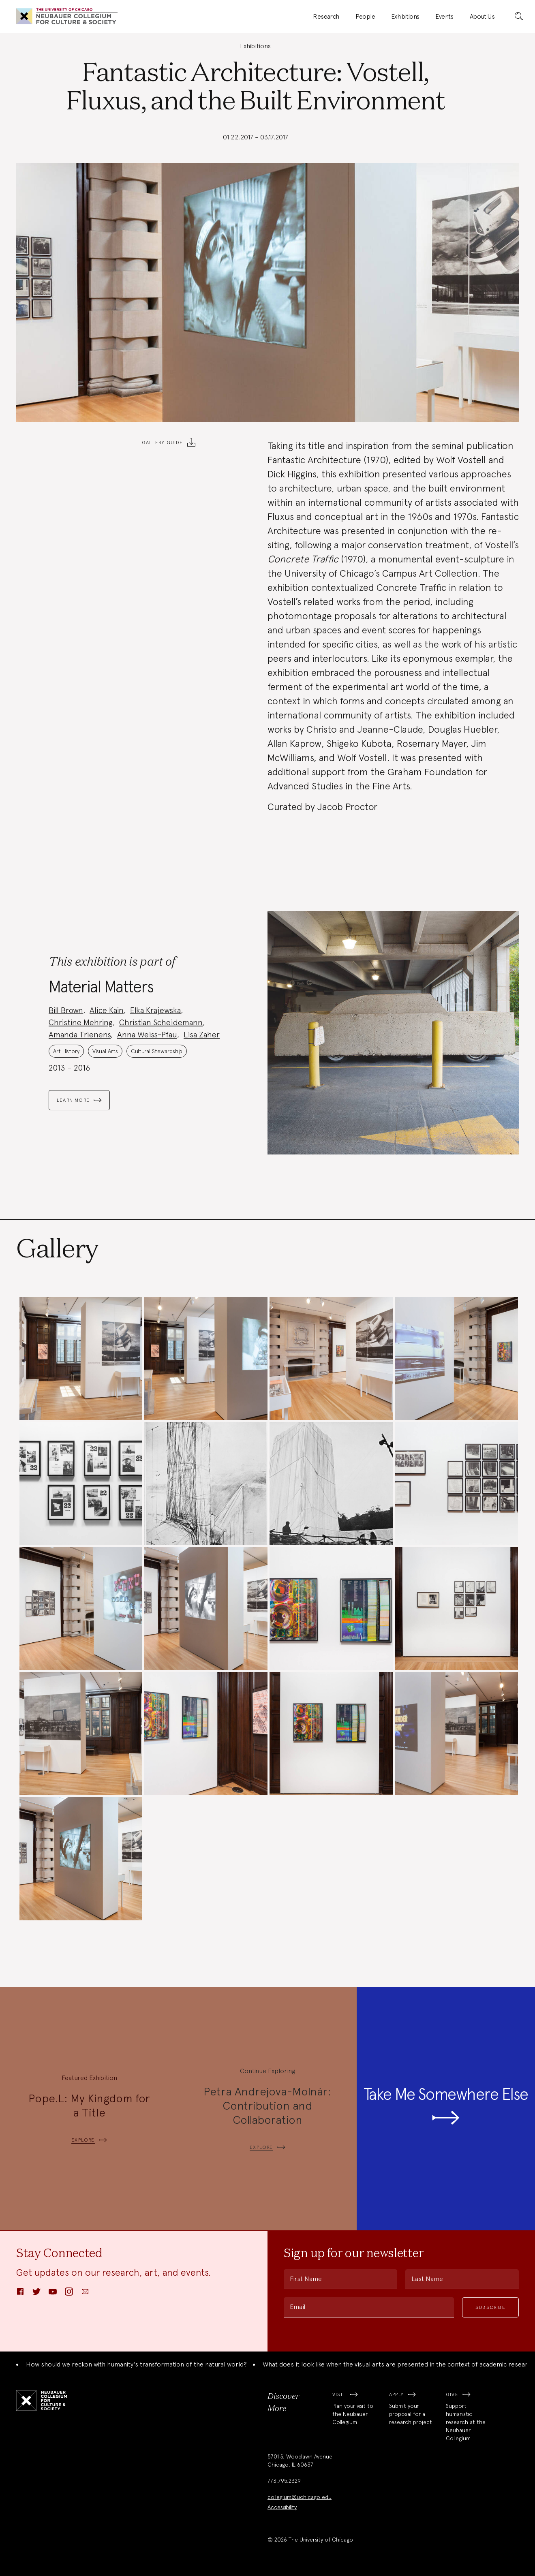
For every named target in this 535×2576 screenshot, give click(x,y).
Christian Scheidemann (161, 1022)
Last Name (427, 2279)
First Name (306, 2279)
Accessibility (282, 2507)
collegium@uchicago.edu (300, 2497)
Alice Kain (107, 1010)
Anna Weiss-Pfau (147, 1034)
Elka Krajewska (155, 1010)
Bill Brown (66, 1010)
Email (297, 2307)
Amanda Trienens (80, 1034)
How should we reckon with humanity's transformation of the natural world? (136, 2364)
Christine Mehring (81, 1022)
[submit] (519, 16)
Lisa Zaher (202, 1034)
